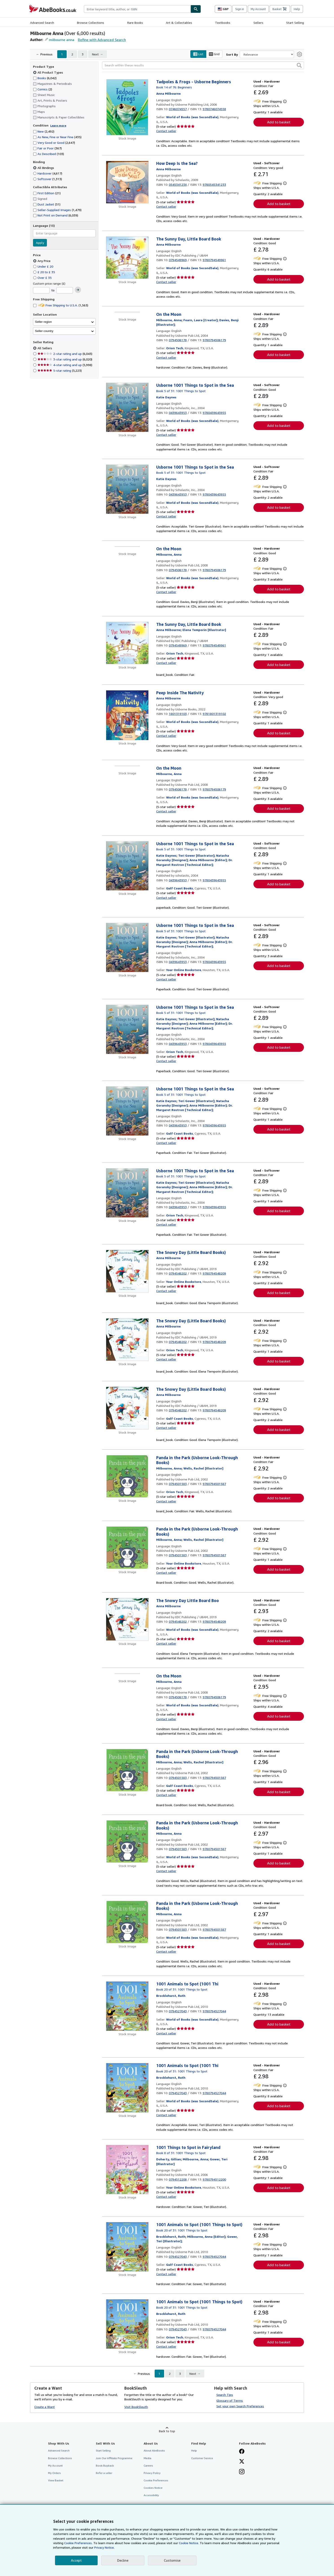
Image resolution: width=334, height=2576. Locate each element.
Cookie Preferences (156, 2480)
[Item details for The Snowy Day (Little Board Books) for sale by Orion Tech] (127, 1339)
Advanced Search (42, 22)
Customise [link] (172, 2560)
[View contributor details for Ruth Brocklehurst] (170, 1995)
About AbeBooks (154, 2450)
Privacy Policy (152, 2473)
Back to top (167, 2431)
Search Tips (224, 2395)
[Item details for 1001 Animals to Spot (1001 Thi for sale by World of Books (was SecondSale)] (127, 2006)
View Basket (55, 2480)
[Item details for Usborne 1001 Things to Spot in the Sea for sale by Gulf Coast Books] (127, 866)
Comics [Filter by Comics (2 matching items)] (42, 89)
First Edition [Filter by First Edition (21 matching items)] (47, 193)
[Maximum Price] (64, 290)
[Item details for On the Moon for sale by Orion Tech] (127, 314)
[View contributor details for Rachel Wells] (203, 1468)
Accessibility (151, 2495)
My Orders (54, 2473)
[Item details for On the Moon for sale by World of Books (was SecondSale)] (127, 548)
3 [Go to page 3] (83, 54)
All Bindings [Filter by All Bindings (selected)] (44, 168)
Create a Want (44, 2407)
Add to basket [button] (278, 122)
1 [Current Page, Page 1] (62, 54)
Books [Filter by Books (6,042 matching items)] (45, 78)
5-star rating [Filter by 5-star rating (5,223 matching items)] (59, 370)
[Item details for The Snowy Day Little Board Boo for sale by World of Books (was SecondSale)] (127, 1619)
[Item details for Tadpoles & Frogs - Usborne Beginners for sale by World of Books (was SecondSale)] (127, 107)
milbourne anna (61, 39)
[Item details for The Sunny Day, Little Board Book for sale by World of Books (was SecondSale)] (127, 257)
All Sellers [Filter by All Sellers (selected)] (45, 348)
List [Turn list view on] (198, 54)
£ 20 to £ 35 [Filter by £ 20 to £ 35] (44, 272)
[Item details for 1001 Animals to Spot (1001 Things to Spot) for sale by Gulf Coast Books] (127, 2247)
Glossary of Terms (229, 2400)
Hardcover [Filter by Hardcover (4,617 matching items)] (47, 173)
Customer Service (202, 2458)
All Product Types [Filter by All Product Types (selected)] (48, 72)
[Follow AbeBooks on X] (241, 2462)
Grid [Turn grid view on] (214, 54)
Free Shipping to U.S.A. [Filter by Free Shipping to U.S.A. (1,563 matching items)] (60, 305)
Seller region (43, 321)
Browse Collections (90, 22)
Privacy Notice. (104, 2547)
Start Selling (295, 22)
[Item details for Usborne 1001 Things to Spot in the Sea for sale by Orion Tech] (127, 1029)
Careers (148, 2465)
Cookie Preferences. (78, 2543)
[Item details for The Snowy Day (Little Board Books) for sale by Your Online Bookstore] (127, 1271)
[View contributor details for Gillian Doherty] (168, 2159)
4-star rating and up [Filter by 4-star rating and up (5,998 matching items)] (64, 365)
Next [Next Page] (95, 54)
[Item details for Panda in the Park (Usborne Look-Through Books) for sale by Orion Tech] (127, 1476)
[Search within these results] (203, 65)
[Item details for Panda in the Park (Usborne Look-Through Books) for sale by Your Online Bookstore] (127, 1547)
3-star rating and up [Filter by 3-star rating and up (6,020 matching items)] (64, 359)
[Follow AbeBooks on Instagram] (241, 2472)
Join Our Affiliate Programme (114, 2458)
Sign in (239, 9)
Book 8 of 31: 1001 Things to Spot (181, 2153)
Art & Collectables (179, 22)
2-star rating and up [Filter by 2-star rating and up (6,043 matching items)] (64, 354)
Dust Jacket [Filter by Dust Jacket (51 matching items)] (46, 204)
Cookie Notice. (189, 2543)
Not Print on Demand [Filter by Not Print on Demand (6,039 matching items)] (55, 215)
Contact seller (166, 131)
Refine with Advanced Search (102, 39)
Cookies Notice (153, 2487)
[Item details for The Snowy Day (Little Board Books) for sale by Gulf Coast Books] (127, 1408)
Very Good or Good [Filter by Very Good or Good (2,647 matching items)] (54, 142)
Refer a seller (104, 2473)
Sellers (258, 22)
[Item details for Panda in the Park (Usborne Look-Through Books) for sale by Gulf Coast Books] (127, 1770)
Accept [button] (76, 2560)
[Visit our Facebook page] (241, 2451)
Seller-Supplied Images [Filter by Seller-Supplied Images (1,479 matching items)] (57, 210)
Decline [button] (122, 2560)
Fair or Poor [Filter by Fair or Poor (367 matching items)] (47, 148)
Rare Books (135, 22)
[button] (299, 65)
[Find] (196, 9)
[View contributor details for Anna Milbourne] (168, 93)
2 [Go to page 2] (72, 54)
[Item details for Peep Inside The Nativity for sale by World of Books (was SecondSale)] (127, 715)
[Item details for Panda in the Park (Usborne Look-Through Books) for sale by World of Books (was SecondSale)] (127, 1841)
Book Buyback (105, 2465)
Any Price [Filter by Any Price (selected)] (42, 261)
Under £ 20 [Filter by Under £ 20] (43, 266)
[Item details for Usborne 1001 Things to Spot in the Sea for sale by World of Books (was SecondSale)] (127, 407)
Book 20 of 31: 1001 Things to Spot (181, 1989)
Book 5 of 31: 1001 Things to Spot (181, 391)
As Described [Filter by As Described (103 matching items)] (48, 154)
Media (147, 2458)
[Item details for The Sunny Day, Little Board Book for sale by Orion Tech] (127, 643)
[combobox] (137, 9)
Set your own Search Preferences (240, 2406)
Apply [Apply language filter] (40, 243)
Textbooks (222, 22)
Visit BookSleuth (136, 2407)
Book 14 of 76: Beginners (174, 87)
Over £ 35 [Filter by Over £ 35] (43, 277)
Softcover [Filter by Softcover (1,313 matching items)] (47, 179)
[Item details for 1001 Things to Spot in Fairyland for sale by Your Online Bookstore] (127, 2169)
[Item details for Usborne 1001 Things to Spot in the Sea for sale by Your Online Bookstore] (127, 947)
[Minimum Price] (41, 290)
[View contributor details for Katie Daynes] (166, 397)
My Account (258, 9)
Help (297, 9)
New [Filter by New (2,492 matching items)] (43, 131)
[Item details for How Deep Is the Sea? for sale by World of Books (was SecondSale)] (127, 182)
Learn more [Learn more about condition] (58, 125)
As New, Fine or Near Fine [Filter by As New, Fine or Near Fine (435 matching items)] (57, 137)
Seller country (44, 331)
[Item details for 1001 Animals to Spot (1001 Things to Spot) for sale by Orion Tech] (127, 2324)
